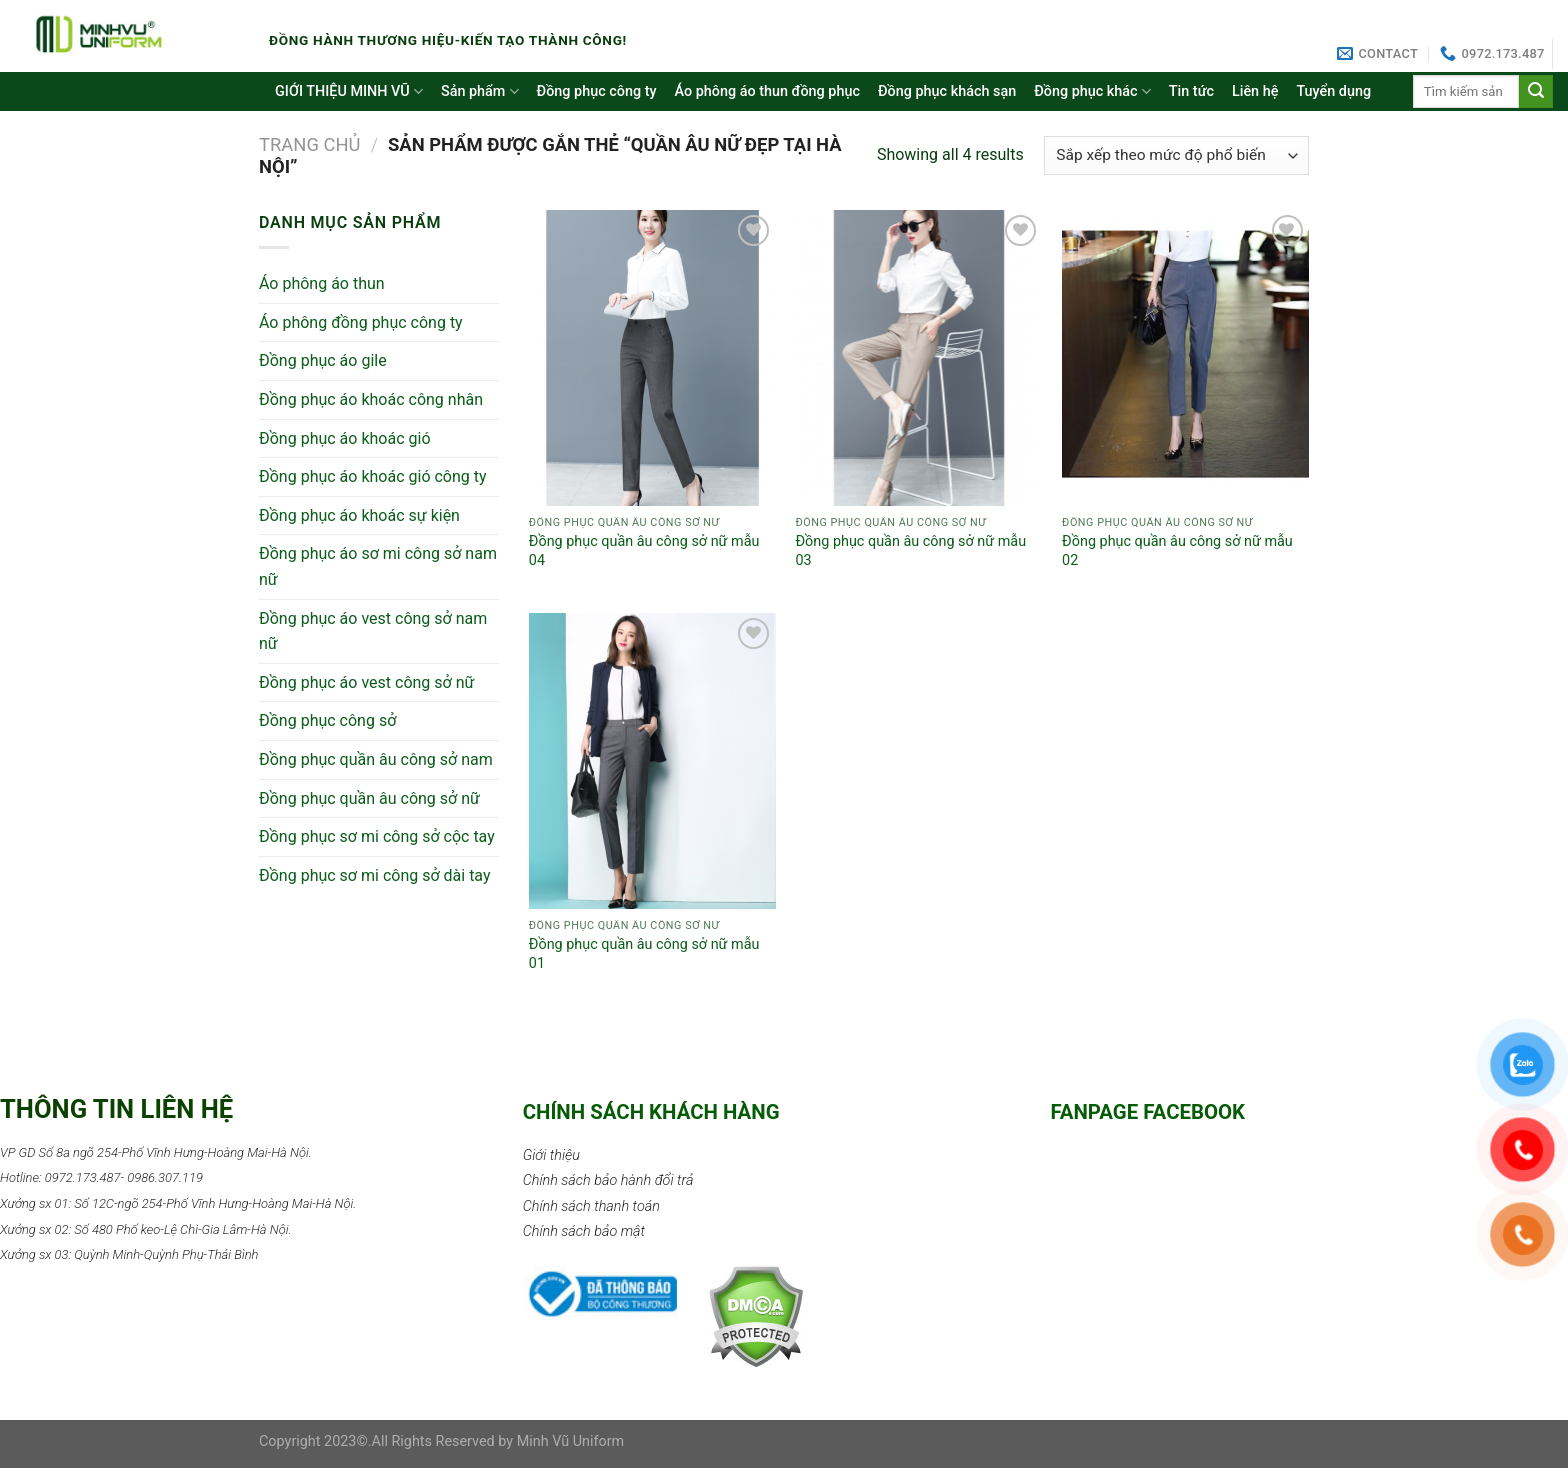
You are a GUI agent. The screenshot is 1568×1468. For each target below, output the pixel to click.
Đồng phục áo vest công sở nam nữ (373, 631)
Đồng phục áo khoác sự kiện (359, 515)
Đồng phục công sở (327, 720)
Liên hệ (1255, 91)
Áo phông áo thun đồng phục (767, 91)
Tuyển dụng (1333, 91)
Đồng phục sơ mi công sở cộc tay (377, 836)
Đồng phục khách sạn (947, 91)
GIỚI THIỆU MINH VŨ (349, 91)
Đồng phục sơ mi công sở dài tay (375, 875)
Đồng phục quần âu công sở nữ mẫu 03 (910, 551)
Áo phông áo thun (322, 283)
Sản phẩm (480, 91)
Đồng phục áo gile (323, 360)
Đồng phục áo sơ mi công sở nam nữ (378, 566)
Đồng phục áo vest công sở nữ (366, 682)
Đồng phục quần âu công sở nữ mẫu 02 (1177, 551)
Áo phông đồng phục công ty (361, 322)
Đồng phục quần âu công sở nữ (369, 798)
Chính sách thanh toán (591, 1206)
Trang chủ (310, 144)
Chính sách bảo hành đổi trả (608, 1180)
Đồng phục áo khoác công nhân (371, 399)
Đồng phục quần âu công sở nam (376, 759)
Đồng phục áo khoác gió (345, 438)
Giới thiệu (551, 1155)
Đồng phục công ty (597, 91)
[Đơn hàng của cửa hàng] (1176, 155)
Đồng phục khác (1092, 91)
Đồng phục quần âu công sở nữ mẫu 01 (644, 954)
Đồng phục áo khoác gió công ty (373, 476)
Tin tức (1191, 91)
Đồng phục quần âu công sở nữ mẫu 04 (644, 551)
